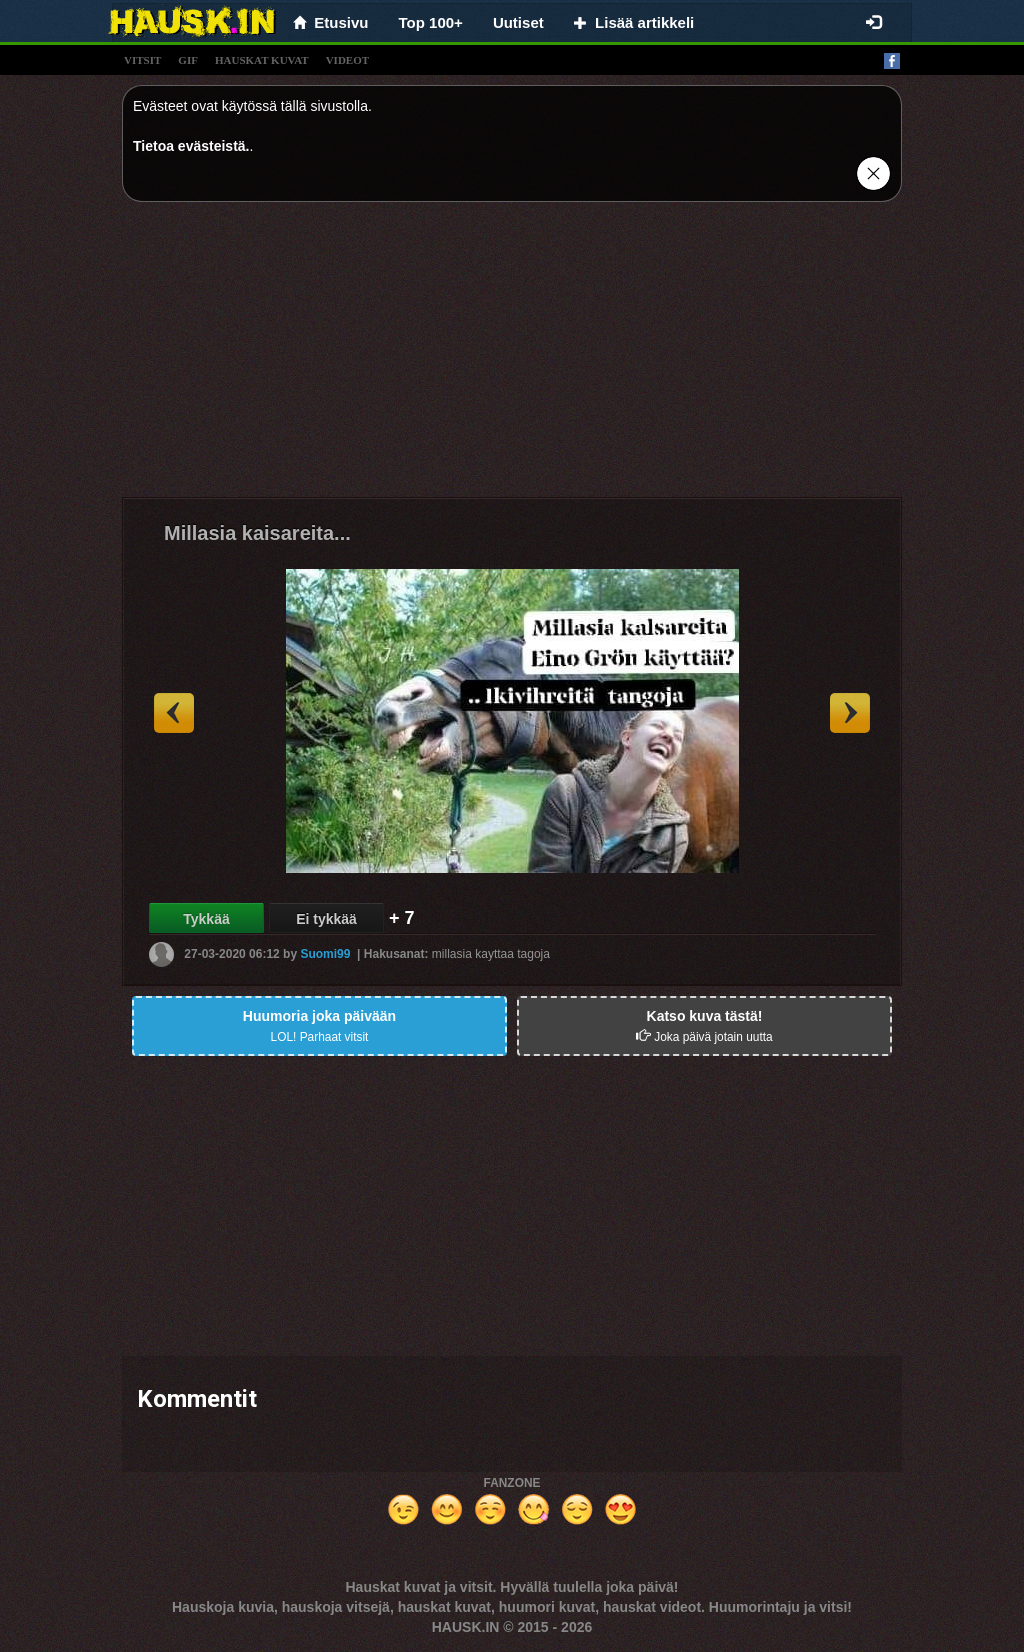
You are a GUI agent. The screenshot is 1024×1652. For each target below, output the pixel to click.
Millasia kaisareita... (257, 533)
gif (188, 60)
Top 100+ (431, 22)
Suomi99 (325, 954)
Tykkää (206, 919)
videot (347, 60)
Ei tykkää (326, 919)
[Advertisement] (512, 357)
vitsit (142, 60)
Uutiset (518, 22)
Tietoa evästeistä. (191, 146)
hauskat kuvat (262, 60)
